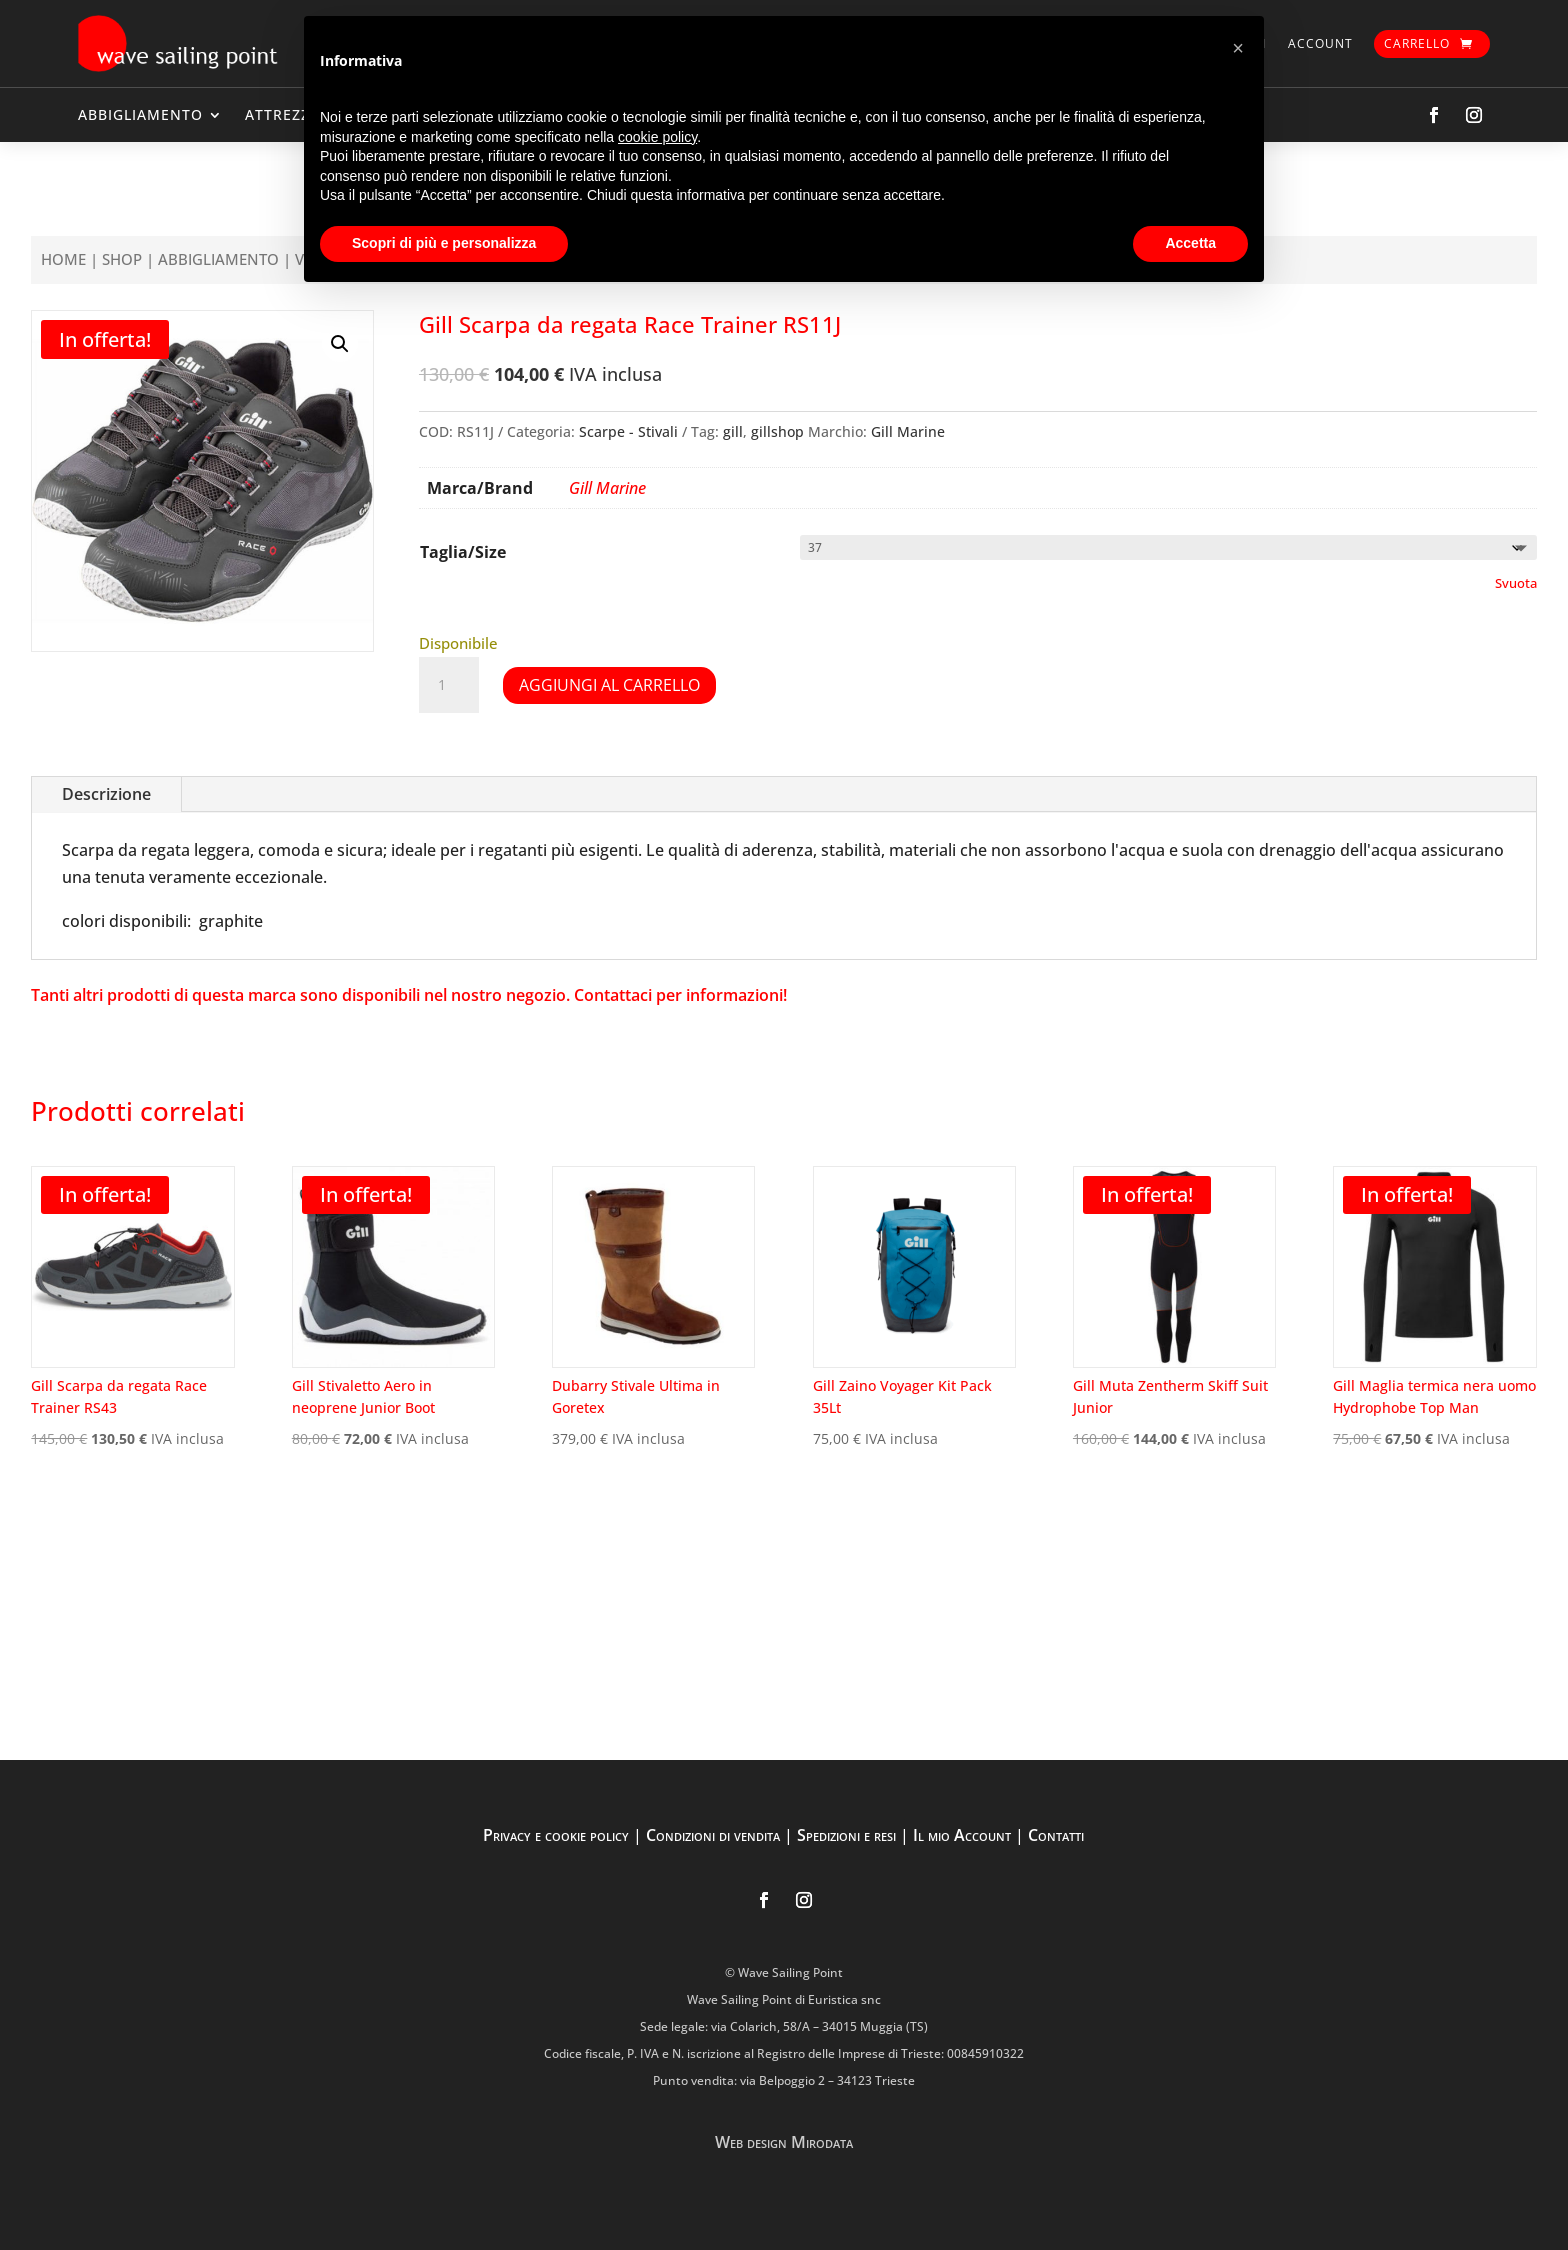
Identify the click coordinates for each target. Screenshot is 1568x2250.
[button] (340, 344)
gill (733, 431)
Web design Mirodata (784, 2142)
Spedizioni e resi (846, 1835)
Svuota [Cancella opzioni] (1516, 583)
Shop (122, 259)
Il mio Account (962, 1835)
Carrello (1417, 43)
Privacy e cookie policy (556, 1835)
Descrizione (106, 794)
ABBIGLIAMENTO (140, 114)
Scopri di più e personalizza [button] (444, 243)
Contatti (1056, 1835)
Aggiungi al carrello (609, 685)
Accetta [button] (1190, 243)
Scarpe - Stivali (628, 431)
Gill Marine (908, 431)
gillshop (777, 431)
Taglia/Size (463, 552)
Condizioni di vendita (713, 1835)
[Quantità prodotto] (449, 685)
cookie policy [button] (657, 137)
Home (63, 259)
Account (1320, 43)
